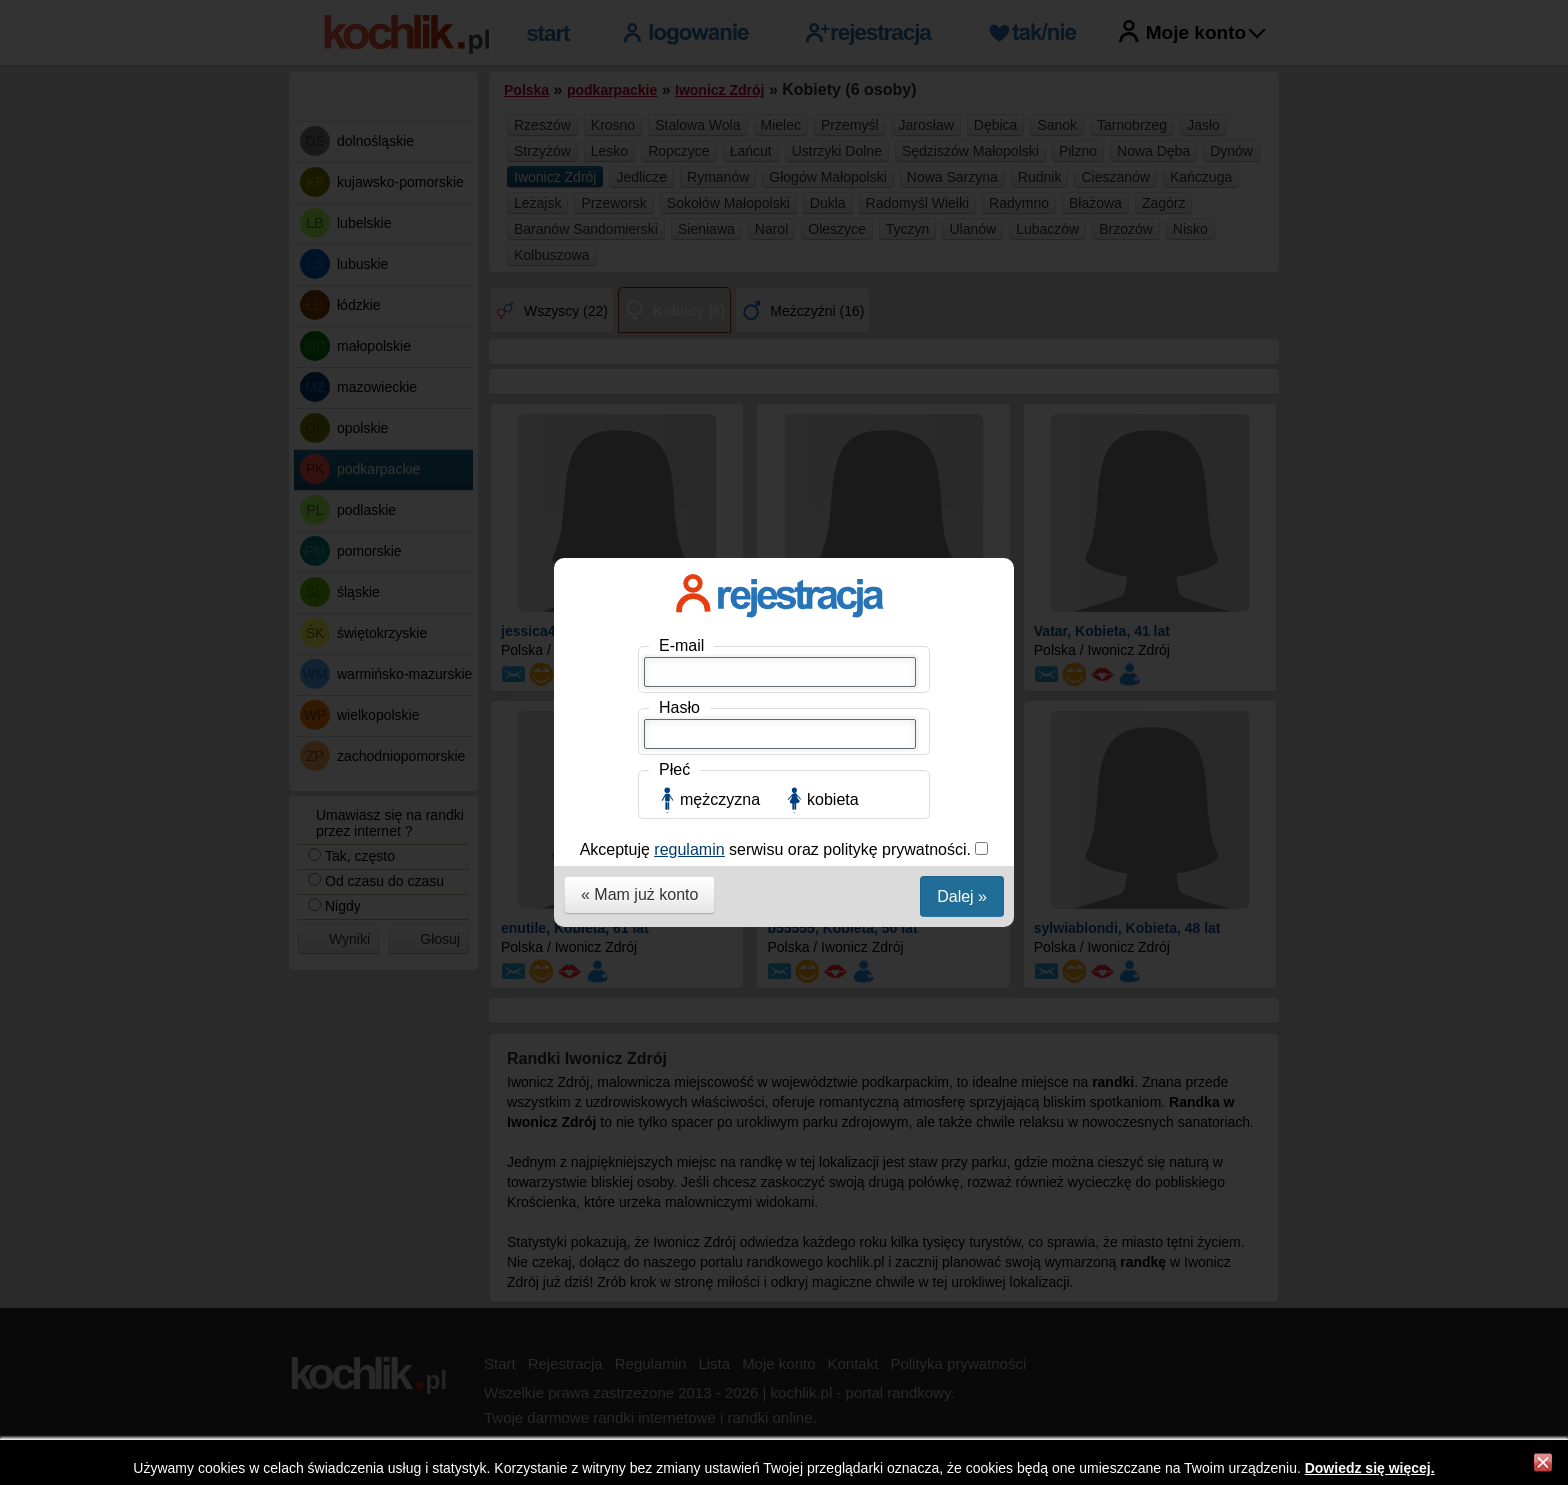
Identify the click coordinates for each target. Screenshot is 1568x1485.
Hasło (679, 358)
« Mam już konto (639, 545)
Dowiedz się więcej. (1370, 1468)
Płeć (674, 420)
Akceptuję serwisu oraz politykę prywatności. (778, 500)
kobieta (833, 450)
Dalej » (962, 547)
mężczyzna (720, 450)
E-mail (681, 296)
